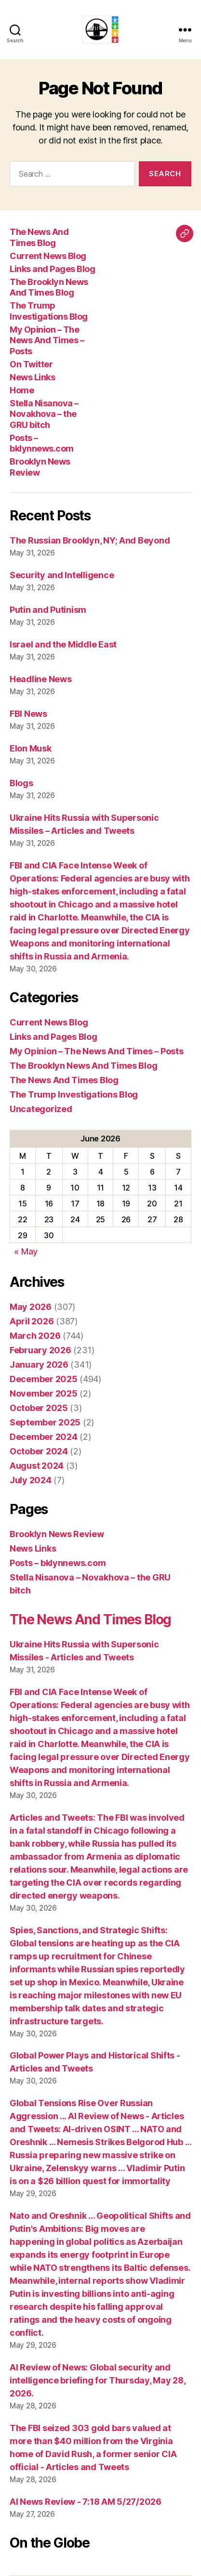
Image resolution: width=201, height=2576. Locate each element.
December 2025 (44, 1379)
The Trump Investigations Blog (49, 311)
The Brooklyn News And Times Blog (49, 287)
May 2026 (31, 1307)
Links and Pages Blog (52, 269)
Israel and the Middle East (63, 644)
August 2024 (37, 1466)
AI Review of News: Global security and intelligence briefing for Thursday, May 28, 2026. (97, 2380)
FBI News (28, 714)
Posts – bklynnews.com (42, 443)
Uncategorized (41, 1109)
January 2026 (39, 1364)
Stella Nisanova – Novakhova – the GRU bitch (44, 414)
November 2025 (44, 1393)
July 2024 (31, 1480)
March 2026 (35, 1336)
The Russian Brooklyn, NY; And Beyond (90, 540)
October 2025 (39, 1408)
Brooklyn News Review (57, 1534)
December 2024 (44, 1437)
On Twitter (31, 364)
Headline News (41, 679)
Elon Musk (31, 748)
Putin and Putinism (48, 610)
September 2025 (45, 1422)
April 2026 (32, 1321)
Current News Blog (48, 256)
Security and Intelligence (62, 575)
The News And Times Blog (39, 237)
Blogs (21, 783)
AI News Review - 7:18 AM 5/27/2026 (85, 2502)
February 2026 (40, 1350)
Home (22, 390)
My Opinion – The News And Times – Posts (47, 340)
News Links (32, 377)
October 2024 (39, 1451)
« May (26, 1251)
